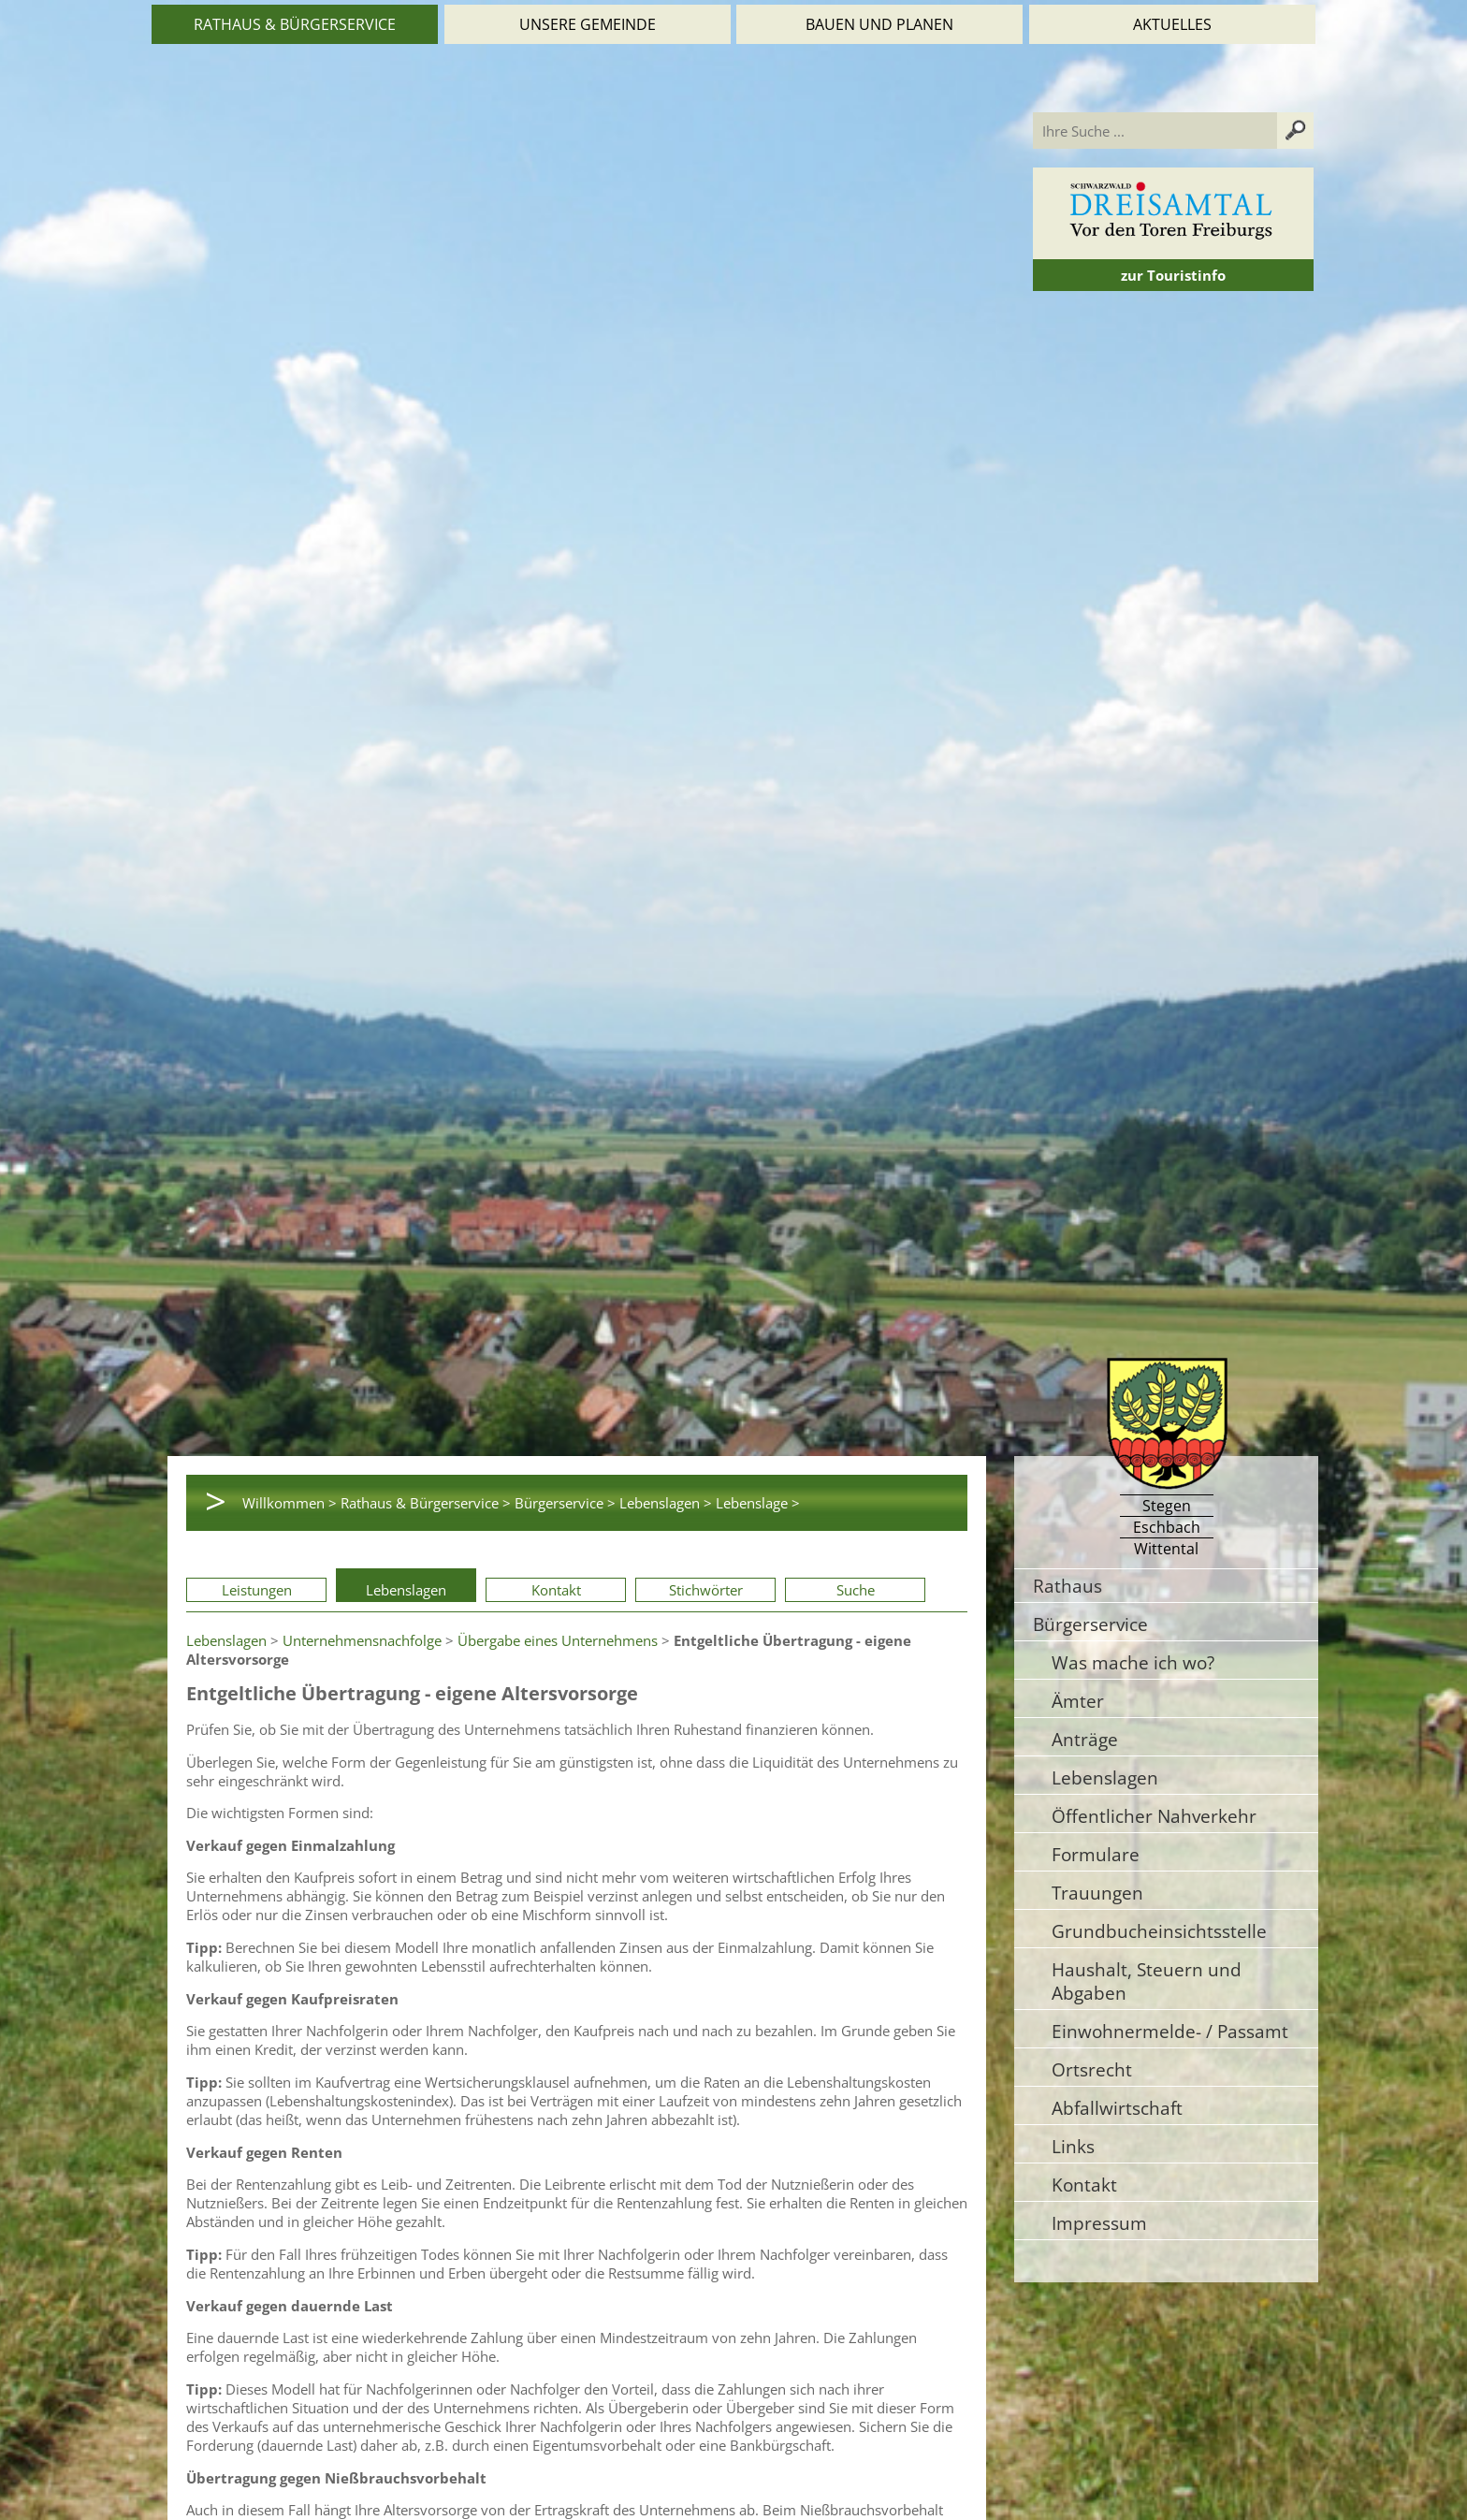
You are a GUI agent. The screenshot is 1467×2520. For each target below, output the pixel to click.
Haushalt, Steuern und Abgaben (1147, 1981)
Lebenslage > (758, 1502)
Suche (855, 1589)
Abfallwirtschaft (1117, 2107)
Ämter (1078, 1700)
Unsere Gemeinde (587, 24)
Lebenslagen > (665, 1502)
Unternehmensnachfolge (362, 1640)
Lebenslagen (406, 1589)
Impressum (1099, 2223)
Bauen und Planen (879, 24)
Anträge (1085, 1739)
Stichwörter (706, 1589)
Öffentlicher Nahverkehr (1154, 1816)
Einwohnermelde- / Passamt (1170, 2031)
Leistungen (257, 1589)
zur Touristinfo (1173, 275)
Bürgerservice (1090, 1624)
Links (1073, 2146)
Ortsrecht (1092, 2069)
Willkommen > (289, 1502)
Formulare (1096, 1854)
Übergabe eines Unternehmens (558, 1640)
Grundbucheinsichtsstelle (1159, 1931)
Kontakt (556, 1589)
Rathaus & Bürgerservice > (426, 1502)
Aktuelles (1172, 24)
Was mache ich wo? (1133, 1662)
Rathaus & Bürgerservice (295, 24)
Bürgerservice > (565, 1502)
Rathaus (1067, 1585)
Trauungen (1097, 1892)
